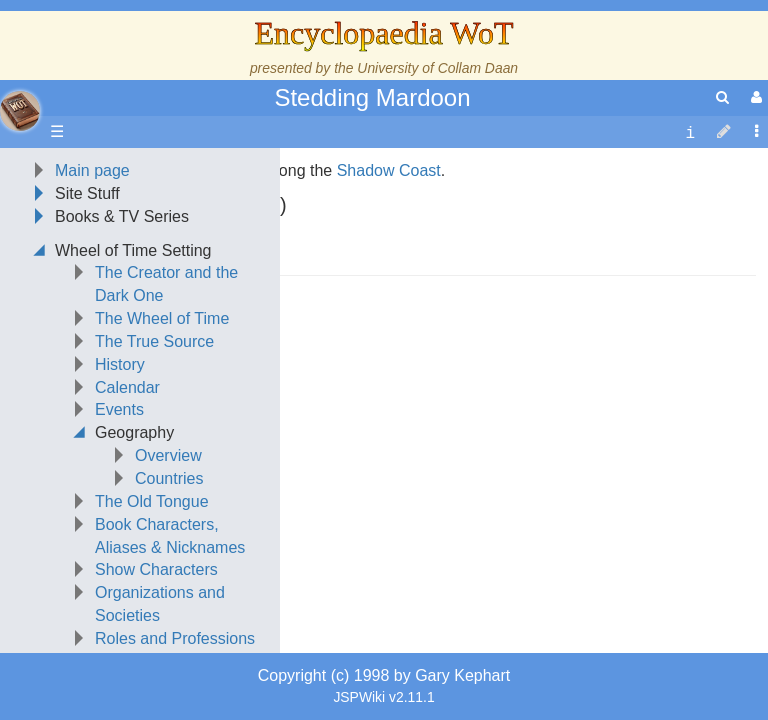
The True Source (154, 467)
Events (119, 535)
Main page (92, 296)
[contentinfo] (690, 132)
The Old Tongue (152, 627)
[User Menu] (754, 97)
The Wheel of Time (162, 444)
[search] (722, 97)
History (120, 490)
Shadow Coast (389, 296)
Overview (168, 581)
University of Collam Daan (437, 68)
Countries (169, 604)
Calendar (127, 513)
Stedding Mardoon (372, 97)
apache (20, 111)
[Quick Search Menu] (722, 97)
